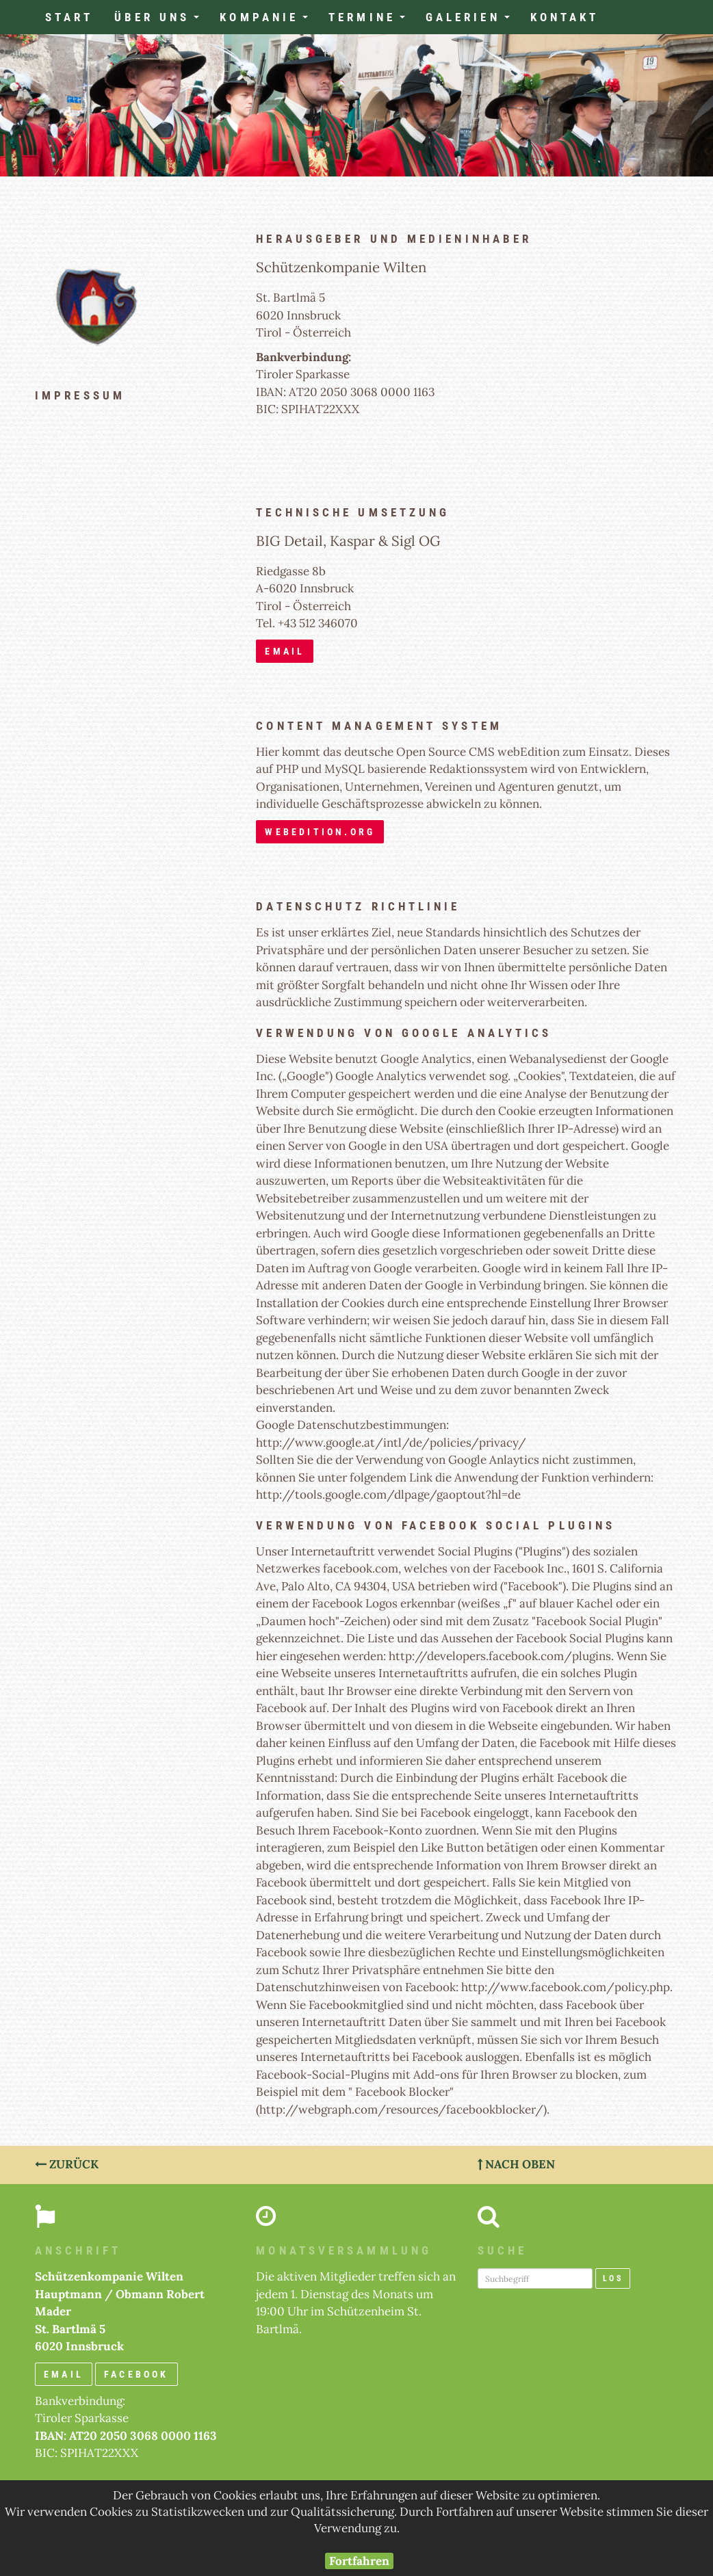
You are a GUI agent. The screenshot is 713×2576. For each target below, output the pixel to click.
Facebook (136, 2374)
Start (69, 17)
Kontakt (564, 17)
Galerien (473, 21)
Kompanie (269, 21)
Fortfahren (359, 2560)
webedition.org (320, 831)
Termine (371, 21)
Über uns (162, 21)
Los (613, 2278)
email (284, 651)
